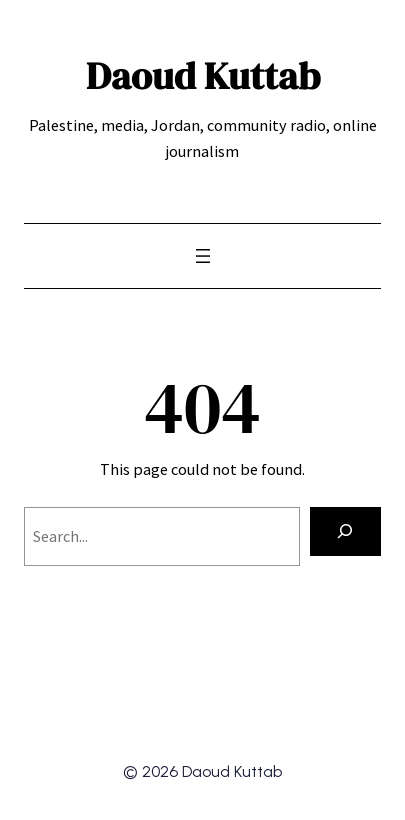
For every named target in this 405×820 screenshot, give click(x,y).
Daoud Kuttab (203, 76)
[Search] (345, 532)
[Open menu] (203, 256)
